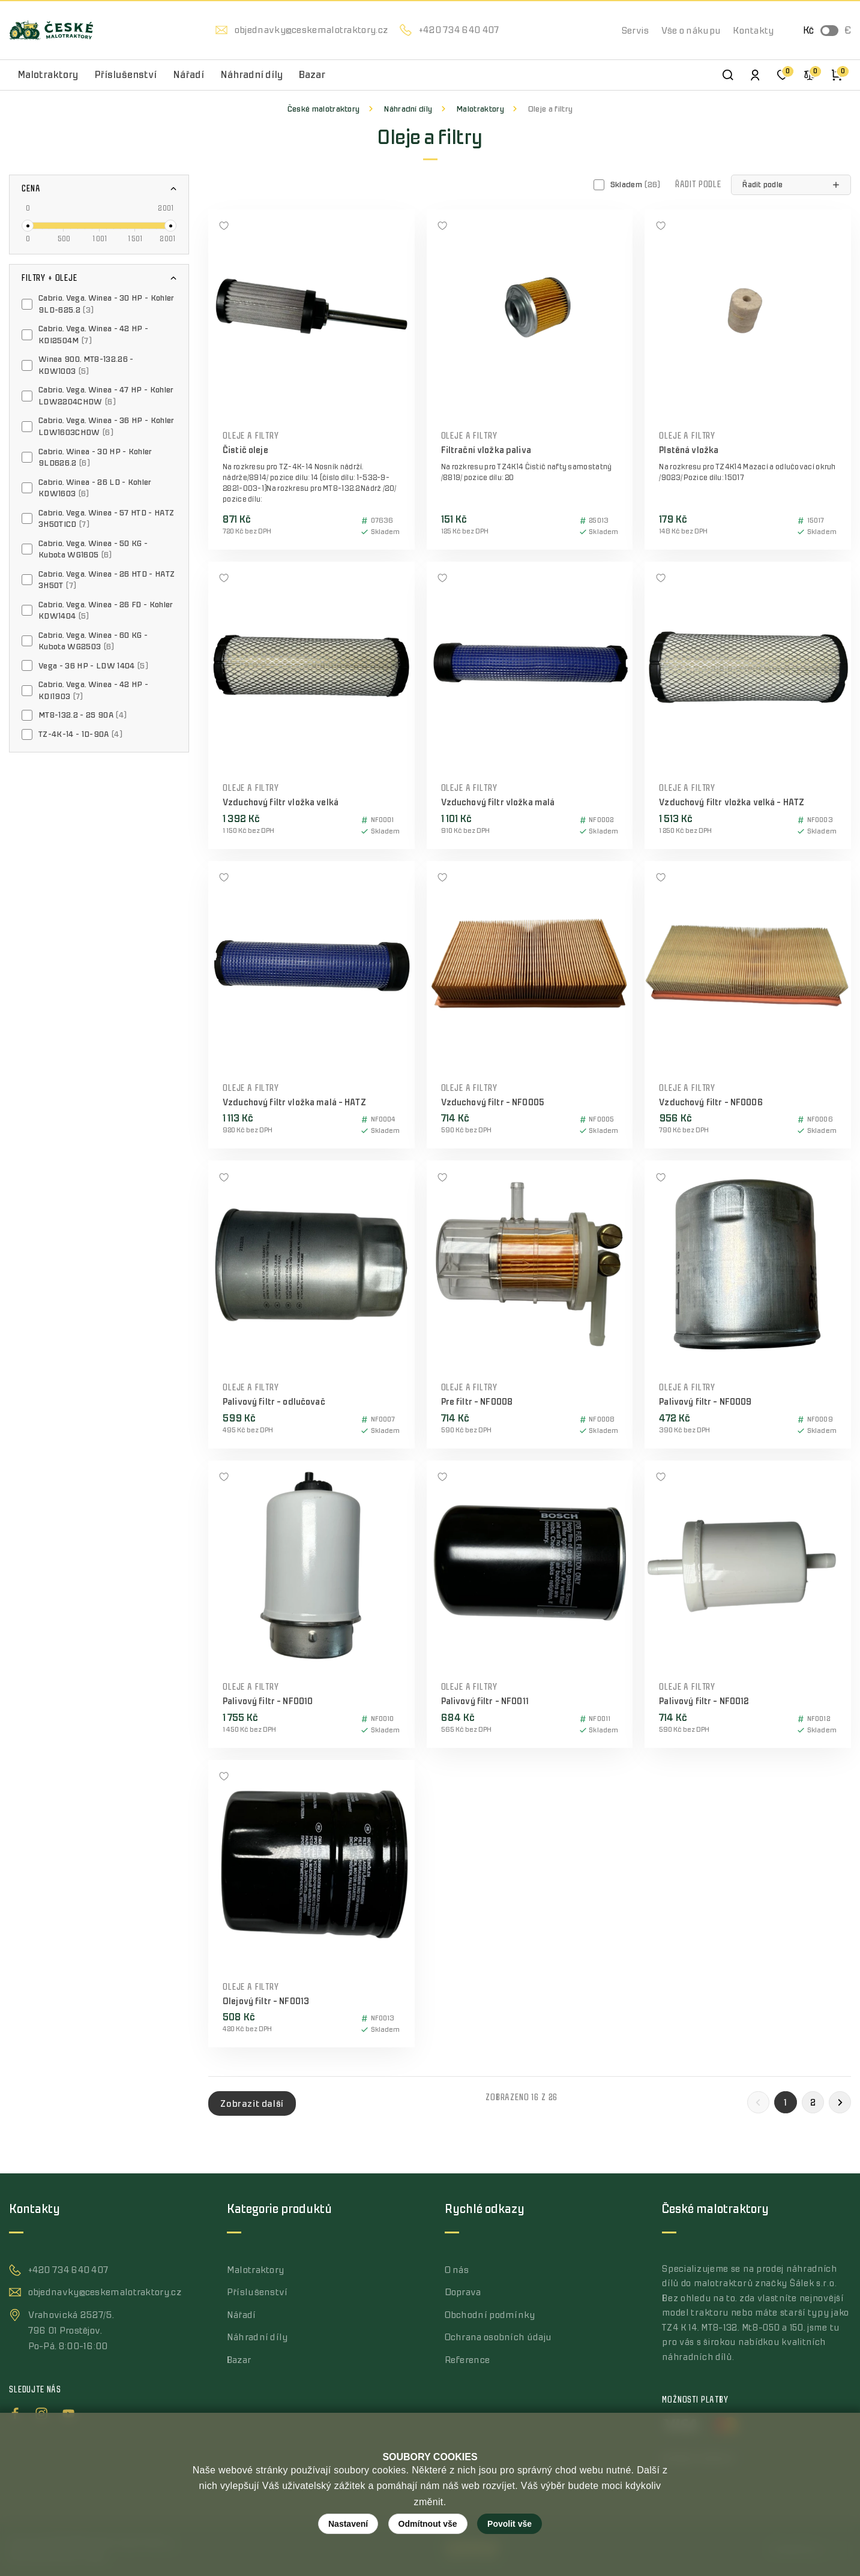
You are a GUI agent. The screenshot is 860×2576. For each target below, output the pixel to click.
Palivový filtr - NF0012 (703, 1701)
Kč (808, 30)
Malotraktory (480, 108)
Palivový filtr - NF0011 (485, 1701)
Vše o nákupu (691, 30)
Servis (635, 30)
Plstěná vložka (688, 450)
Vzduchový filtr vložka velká (280, 802)
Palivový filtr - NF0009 (705, 1402)
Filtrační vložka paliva (486, 450)
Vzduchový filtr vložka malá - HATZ (294, 1102)
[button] (791, 184)
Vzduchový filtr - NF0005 (492, 1102)
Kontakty (753, 30)
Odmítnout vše (427, 2524)
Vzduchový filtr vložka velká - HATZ (731, 802)
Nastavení (348, 2524)
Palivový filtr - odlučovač (274, 1402)
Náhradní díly (407, 108)
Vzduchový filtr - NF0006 (710, 1102)
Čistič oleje (245, 450)
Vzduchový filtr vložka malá (498, 802)
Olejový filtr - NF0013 (266, 2001)
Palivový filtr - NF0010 (268, 1701)
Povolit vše (509, 2524)
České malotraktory (323, 108)
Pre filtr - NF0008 (477, 1402)
